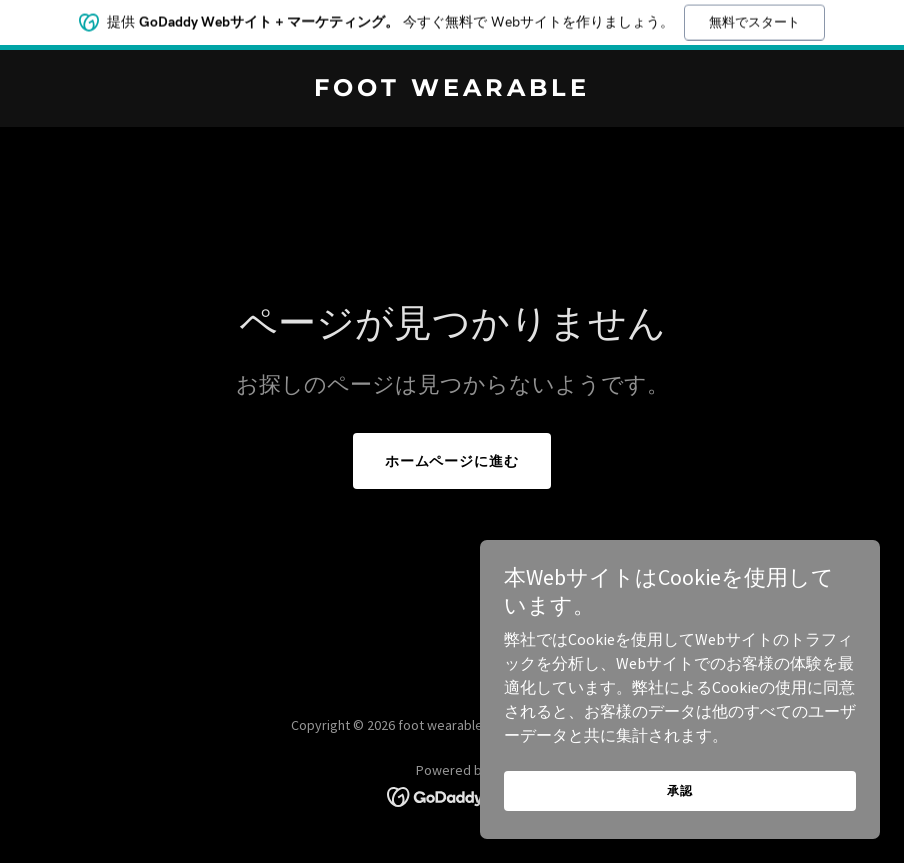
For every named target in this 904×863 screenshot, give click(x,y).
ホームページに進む (452, 461)
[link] (452, 90)
